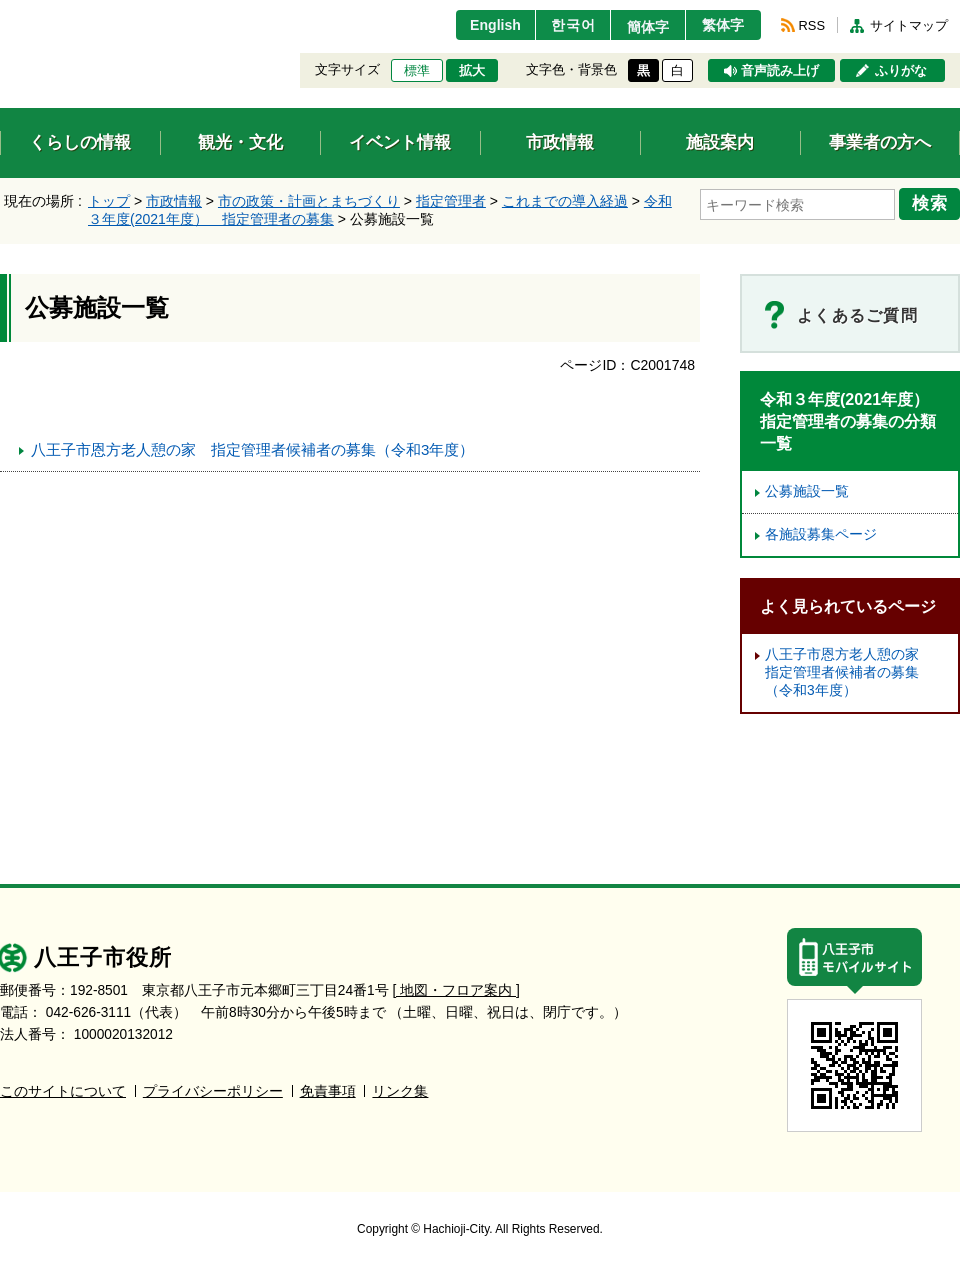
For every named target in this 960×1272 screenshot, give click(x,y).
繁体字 (722, 25)
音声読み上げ (780, 71)
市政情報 (174, 201)
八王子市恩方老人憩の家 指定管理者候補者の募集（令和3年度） (252, 449)
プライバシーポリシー (213, 1091)
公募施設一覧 (807, 491)
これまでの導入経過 (565, 201)
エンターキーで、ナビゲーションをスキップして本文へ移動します (0, 12)
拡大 (472, 71)
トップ (109, 201)
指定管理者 (451, 201)
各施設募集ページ (821, 534)
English (483, 25)
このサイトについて (63, 1091)
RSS (812, 25)
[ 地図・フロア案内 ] (456, 990)
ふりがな (901, 71)
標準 (417, 71)
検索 (932, 203)
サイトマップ (909, 25)
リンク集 (400, 1091)
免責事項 (328, 1091)
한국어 (563, 25)
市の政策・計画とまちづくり (309, 201)
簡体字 (643, 27)
